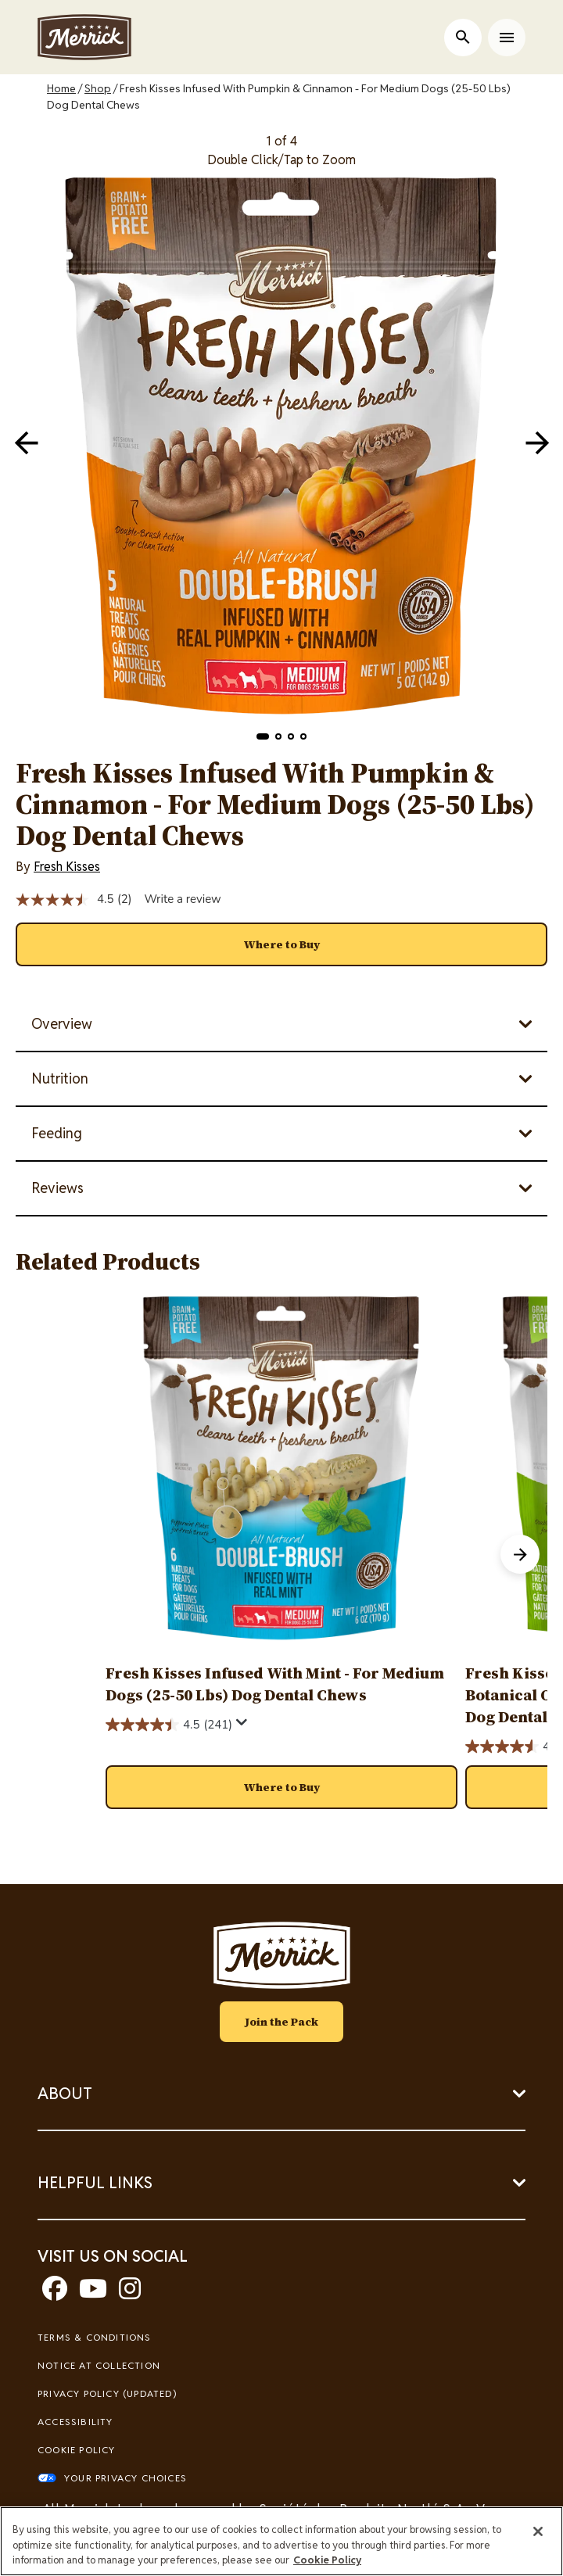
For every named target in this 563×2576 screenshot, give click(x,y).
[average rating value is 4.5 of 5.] (66, 899)
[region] (281, 2541)
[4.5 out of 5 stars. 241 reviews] (169, 1724)
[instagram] (130, 2293)
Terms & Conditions (95, 2337)
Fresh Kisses (67, 866)
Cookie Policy (77, 2450)
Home (61, 88)
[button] (262, 736)
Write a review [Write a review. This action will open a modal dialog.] (182, 899)
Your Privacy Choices (125, 2478)
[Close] (538, 2531)
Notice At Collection (99, 2365)
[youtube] (93, 2293)
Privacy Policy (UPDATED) (107, 2393)
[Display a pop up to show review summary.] (242, 1723)
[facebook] (54, 2293)
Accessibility (75, 2421)
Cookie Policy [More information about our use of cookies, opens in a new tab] (327, 2560)
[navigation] (537, 442)
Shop (97, 88)
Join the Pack (281, 2022)
